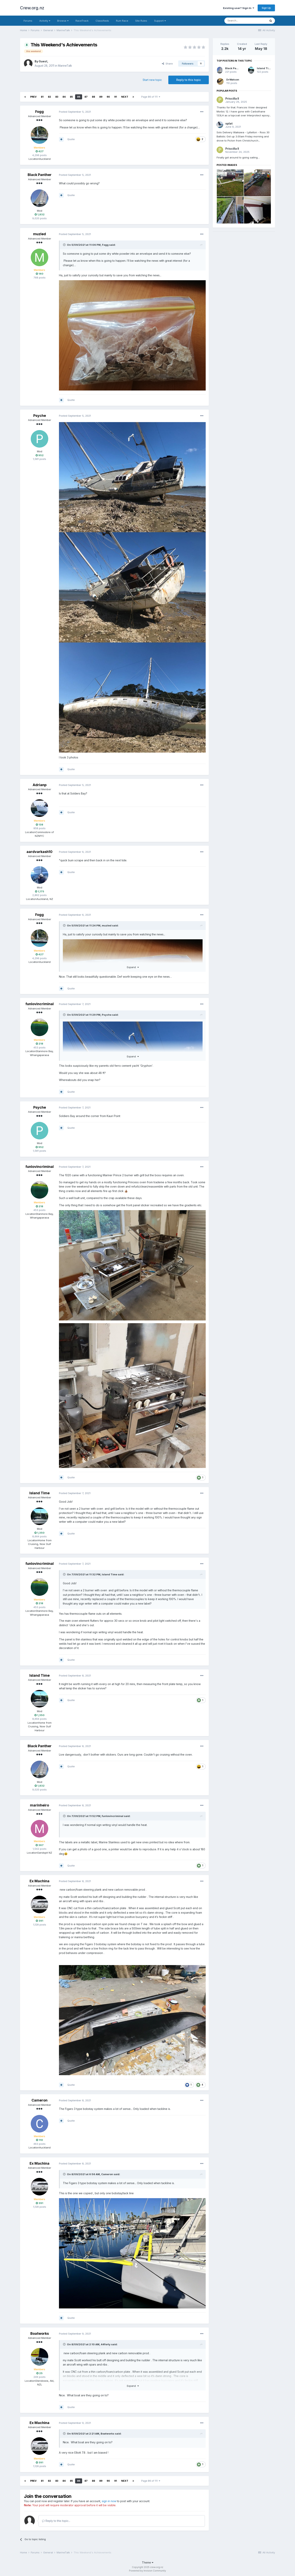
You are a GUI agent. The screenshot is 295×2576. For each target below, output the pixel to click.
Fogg (39, 112)
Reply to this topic (188, 79)
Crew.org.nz (32, 7)
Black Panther (40, 175)
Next (124, 96)
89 (100, 96)
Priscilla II (232, 98)
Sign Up (266, 7)
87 (86, 96)
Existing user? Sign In (238, 8)
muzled (39, 234)
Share (167, 63)
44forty (106, 2344)
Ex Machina (39, 1881)
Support (160, 20)
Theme (147, 2562)
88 (93, 96)
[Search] (245, 21)
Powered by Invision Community (147, 2570)
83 (56, 96)
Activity (44, 20)
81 (42, 96)
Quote (71, 139)
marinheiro (39, 1805)
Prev (33, 96)
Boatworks (39, 2333)
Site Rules (141, 20)
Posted (75, 111)
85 (71, 96)
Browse (62, 20)
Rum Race (122, 20)
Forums (28, 20)
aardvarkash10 (39, 852)
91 (115, 96)
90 (108, 96)
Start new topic (152, 79)
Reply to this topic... (56, 2520)
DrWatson (232, 79)
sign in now (109, 2501)
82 (49, 96)
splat (229, 123)
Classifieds (102, 20)
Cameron (39, 2100)
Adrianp (40, 785)
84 (64, 96)
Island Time (39, 1493)
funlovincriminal (39, 1004)
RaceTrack (82, 20)
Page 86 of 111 (150, 96)
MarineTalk (65, 65)
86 (78, 96)
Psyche (39, 416)
